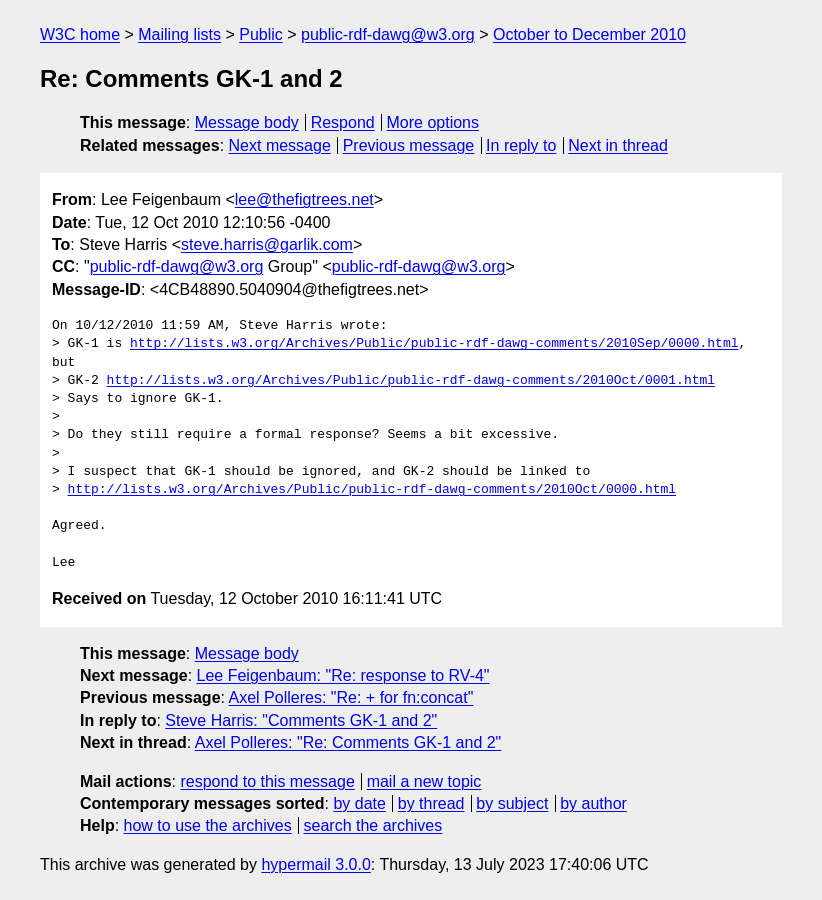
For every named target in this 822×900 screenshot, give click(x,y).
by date (359, 803)
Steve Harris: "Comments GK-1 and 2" (301, 720)
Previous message (409, 145)
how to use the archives (208, 825)
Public (261, 34)
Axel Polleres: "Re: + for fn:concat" (351, 697)
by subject (512, 803)
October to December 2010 (589, 34)
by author (593, 803)
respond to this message (267, 781)
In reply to (521, 145)
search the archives (373, 825)
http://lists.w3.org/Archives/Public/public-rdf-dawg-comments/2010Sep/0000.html (434, 344)
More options (433, 122)
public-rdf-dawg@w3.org (388, 34)
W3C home (80, 34)
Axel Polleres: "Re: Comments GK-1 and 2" (348, 742)
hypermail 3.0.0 (315, 864)
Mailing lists (179, 34)
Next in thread (618, 145)
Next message (280, 145)
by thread (431, 803)
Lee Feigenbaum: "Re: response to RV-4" (343, 675)
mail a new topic (424, 781)
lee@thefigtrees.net (304, 199)
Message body (247, 122)
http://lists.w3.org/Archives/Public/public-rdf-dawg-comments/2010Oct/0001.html (411, 381)
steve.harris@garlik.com (267, 244)
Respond (343, 122)
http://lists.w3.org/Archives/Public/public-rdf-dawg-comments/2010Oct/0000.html (372, 490)
